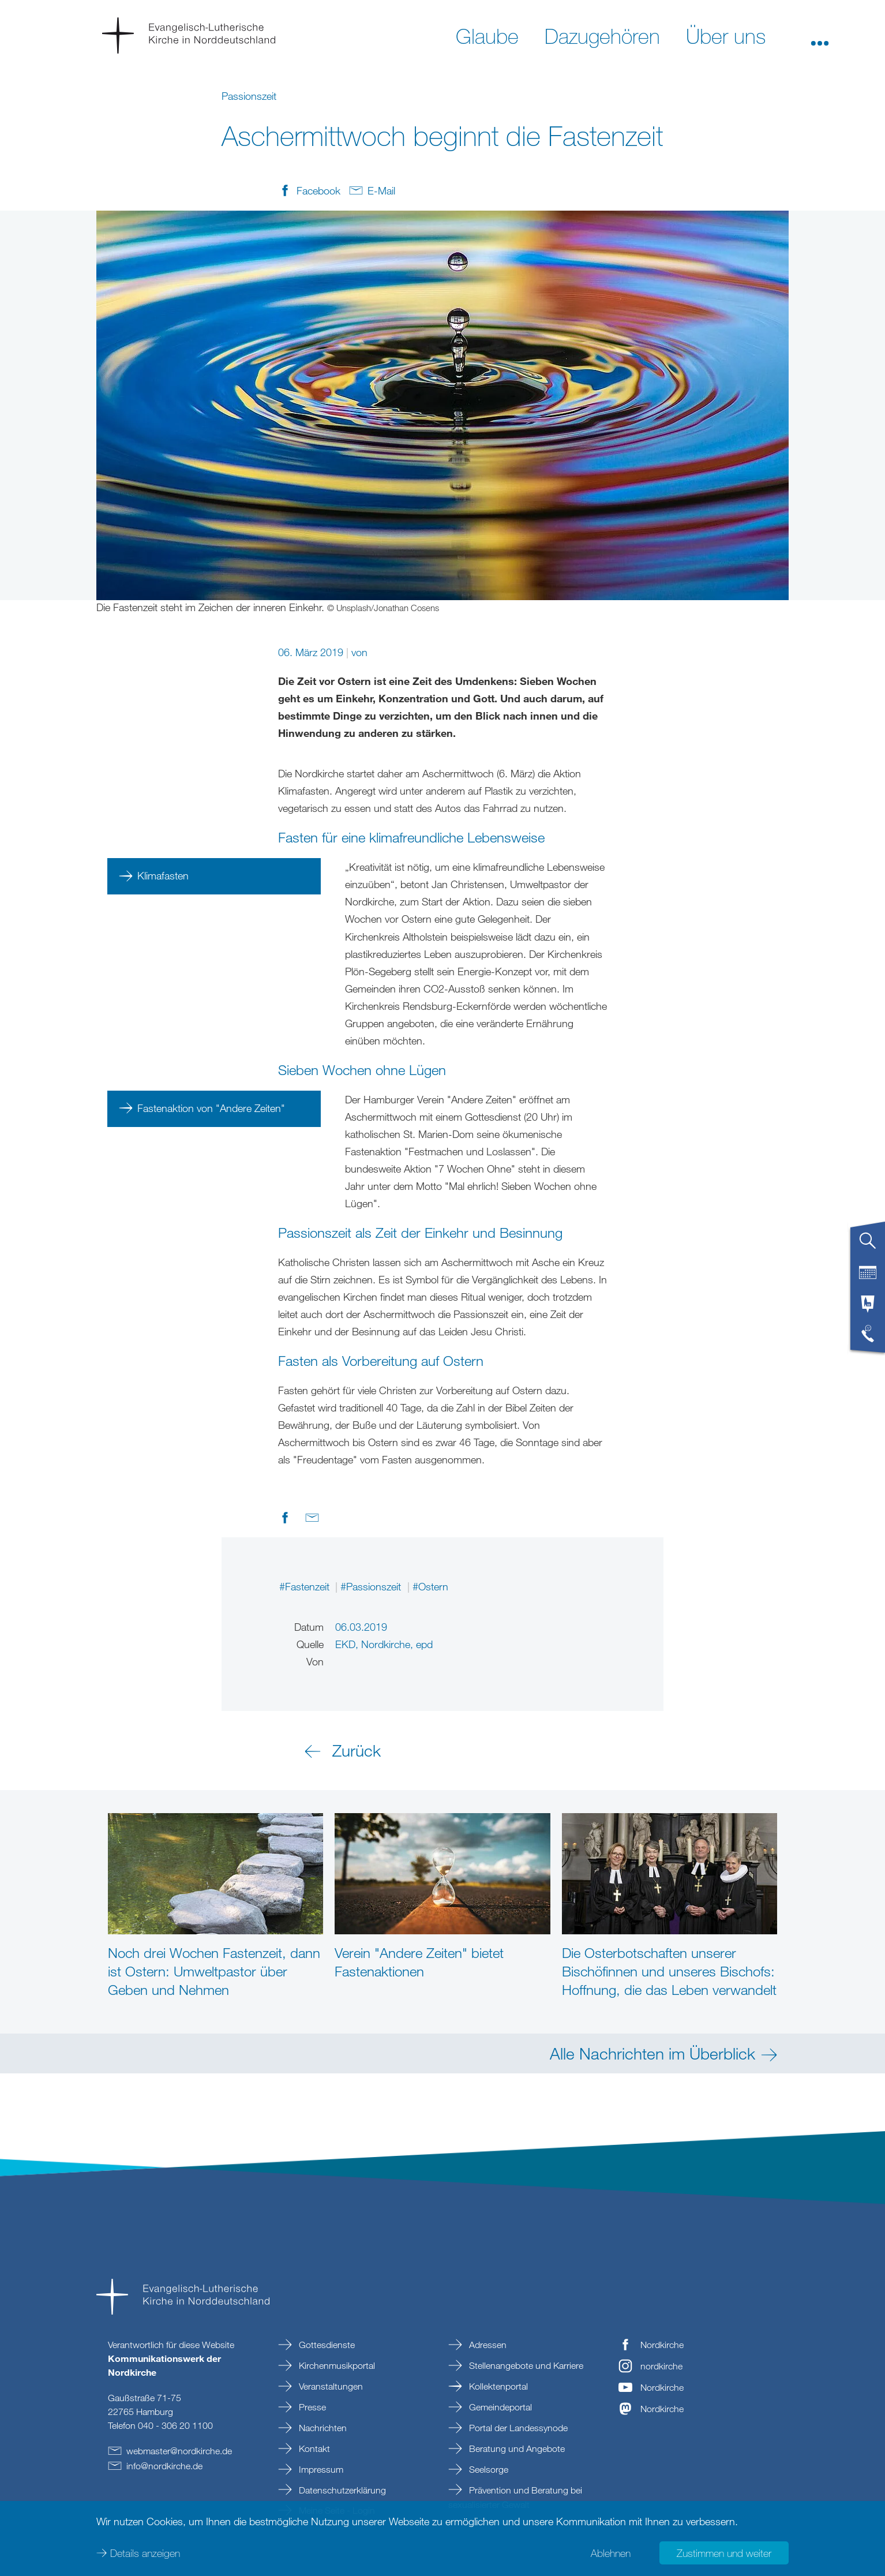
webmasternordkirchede (179, 2451)
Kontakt (313, 2448)
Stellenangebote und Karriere (525, 2365)
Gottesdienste (326, 2344)
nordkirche (661, 2366)
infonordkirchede (164, 2466)
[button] (820, 35)
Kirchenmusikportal (336, 2365)
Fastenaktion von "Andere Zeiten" (211, 1108)
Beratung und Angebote (516, 2448)
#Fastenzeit (305, 1586)
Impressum (320, 2469)
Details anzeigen (145, 2553)
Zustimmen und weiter (724, 2553)
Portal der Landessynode (517, 2428)
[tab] (867, 1245)
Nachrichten (322, 2428)
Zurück (356, 1750)
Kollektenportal (497, 2386)
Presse (311, 2407)
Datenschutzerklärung (341, 2490)
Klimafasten (163, 875)
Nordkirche (662, 2344)
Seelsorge (487, 2469)
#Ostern (430, 1586)
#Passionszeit (372, 1586)
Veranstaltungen (330, 2386)
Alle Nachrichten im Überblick (652, 2053)
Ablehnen (611, 2553)
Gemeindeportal (499, 2407)
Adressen (487, 2344)
